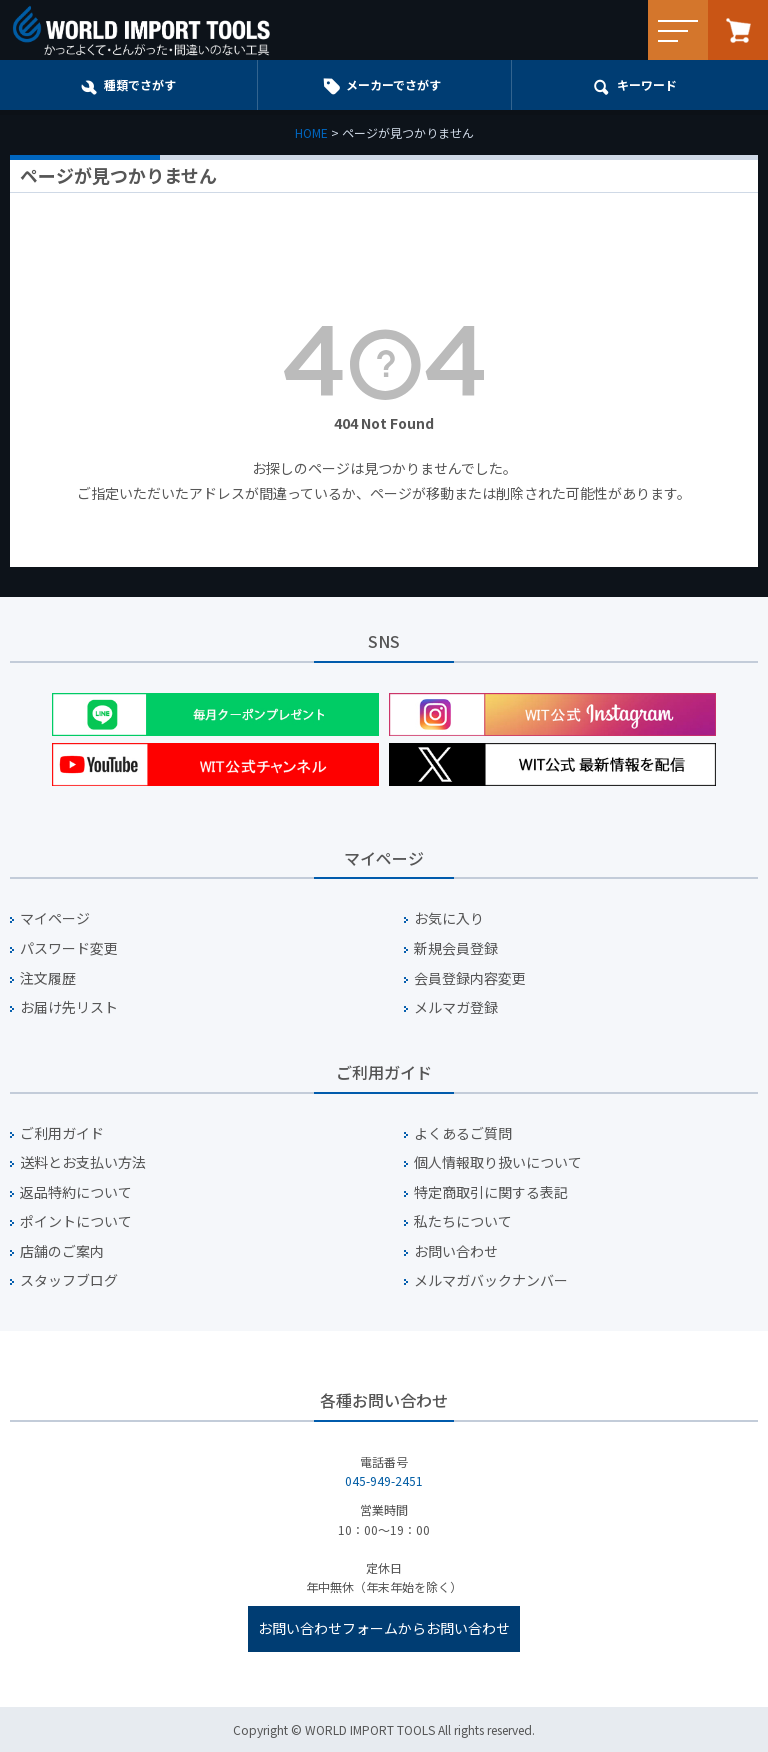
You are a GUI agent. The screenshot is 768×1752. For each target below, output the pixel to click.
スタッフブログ (69, 1280)
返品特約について (76, 1192)
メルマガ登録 (456, 1007)
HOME (311, 132)
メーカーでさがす (393, 84)
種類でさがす (140, 84)
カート (738, 30)
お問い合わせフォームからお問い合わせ (384, 1628)
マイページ (55, 918)
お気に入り (449, 918)
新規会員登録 (456, 948)
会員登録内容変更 (470, 978)
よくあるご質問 (463, 1133)
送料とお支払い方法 (83, 1162)
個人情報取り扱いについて (498, 1162)
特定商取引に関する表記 (491, 1192)
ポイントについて (76, 1221)
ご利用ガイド (62, 1133)
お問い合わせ (456, 1251)
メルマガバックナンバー (491, 1280)
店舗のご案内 (62, 1251)
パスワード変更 (69, 948)
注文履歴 (48, 978)
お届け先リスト (69, 1007)
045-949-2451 (384, 1480)
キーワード (647, 84)
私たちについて (463, 1221)
